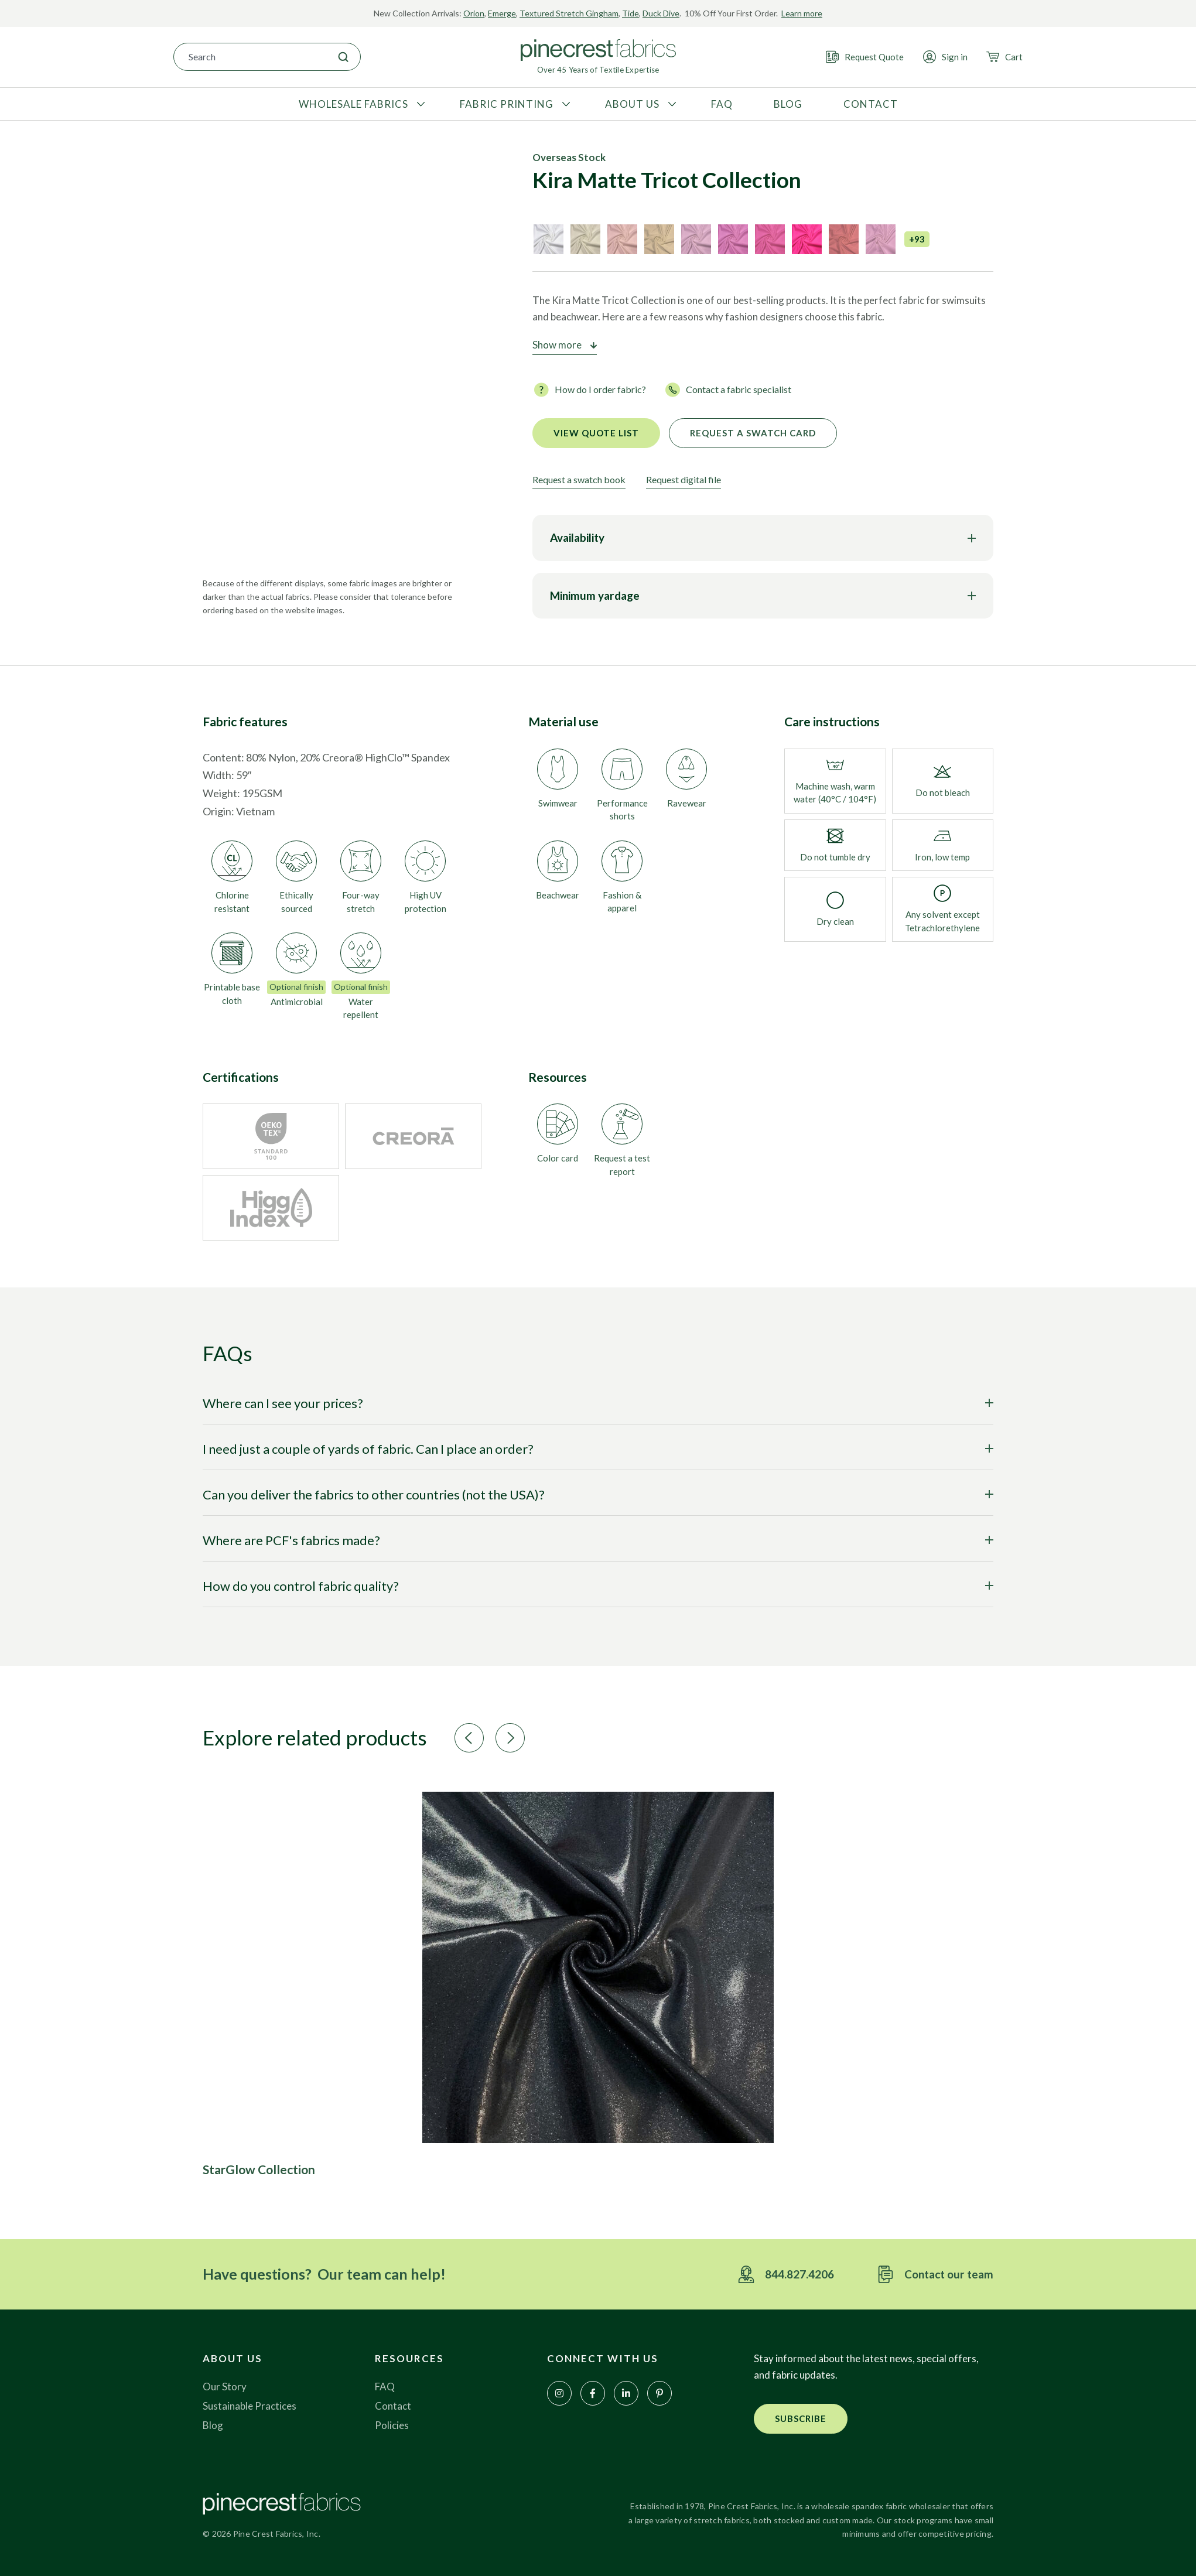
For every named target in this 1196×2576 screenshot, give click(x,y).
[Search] (343, 56)
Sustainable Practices (249, 2406)
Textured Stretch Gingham (569, 13)
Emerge (502, 13)
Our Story (225, 2386)
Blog (213, 2425)
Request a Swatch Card (753, 433)
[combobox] (250, 56)
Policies (392, 2425)
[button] (469, 1737)
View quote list (596, 433)
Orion (473, 13)
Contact (393, 2406)
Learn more (801, 13)
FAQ (385, 2386)
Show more (557, 345)
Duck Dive (661, 13)
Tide (630, 13)
